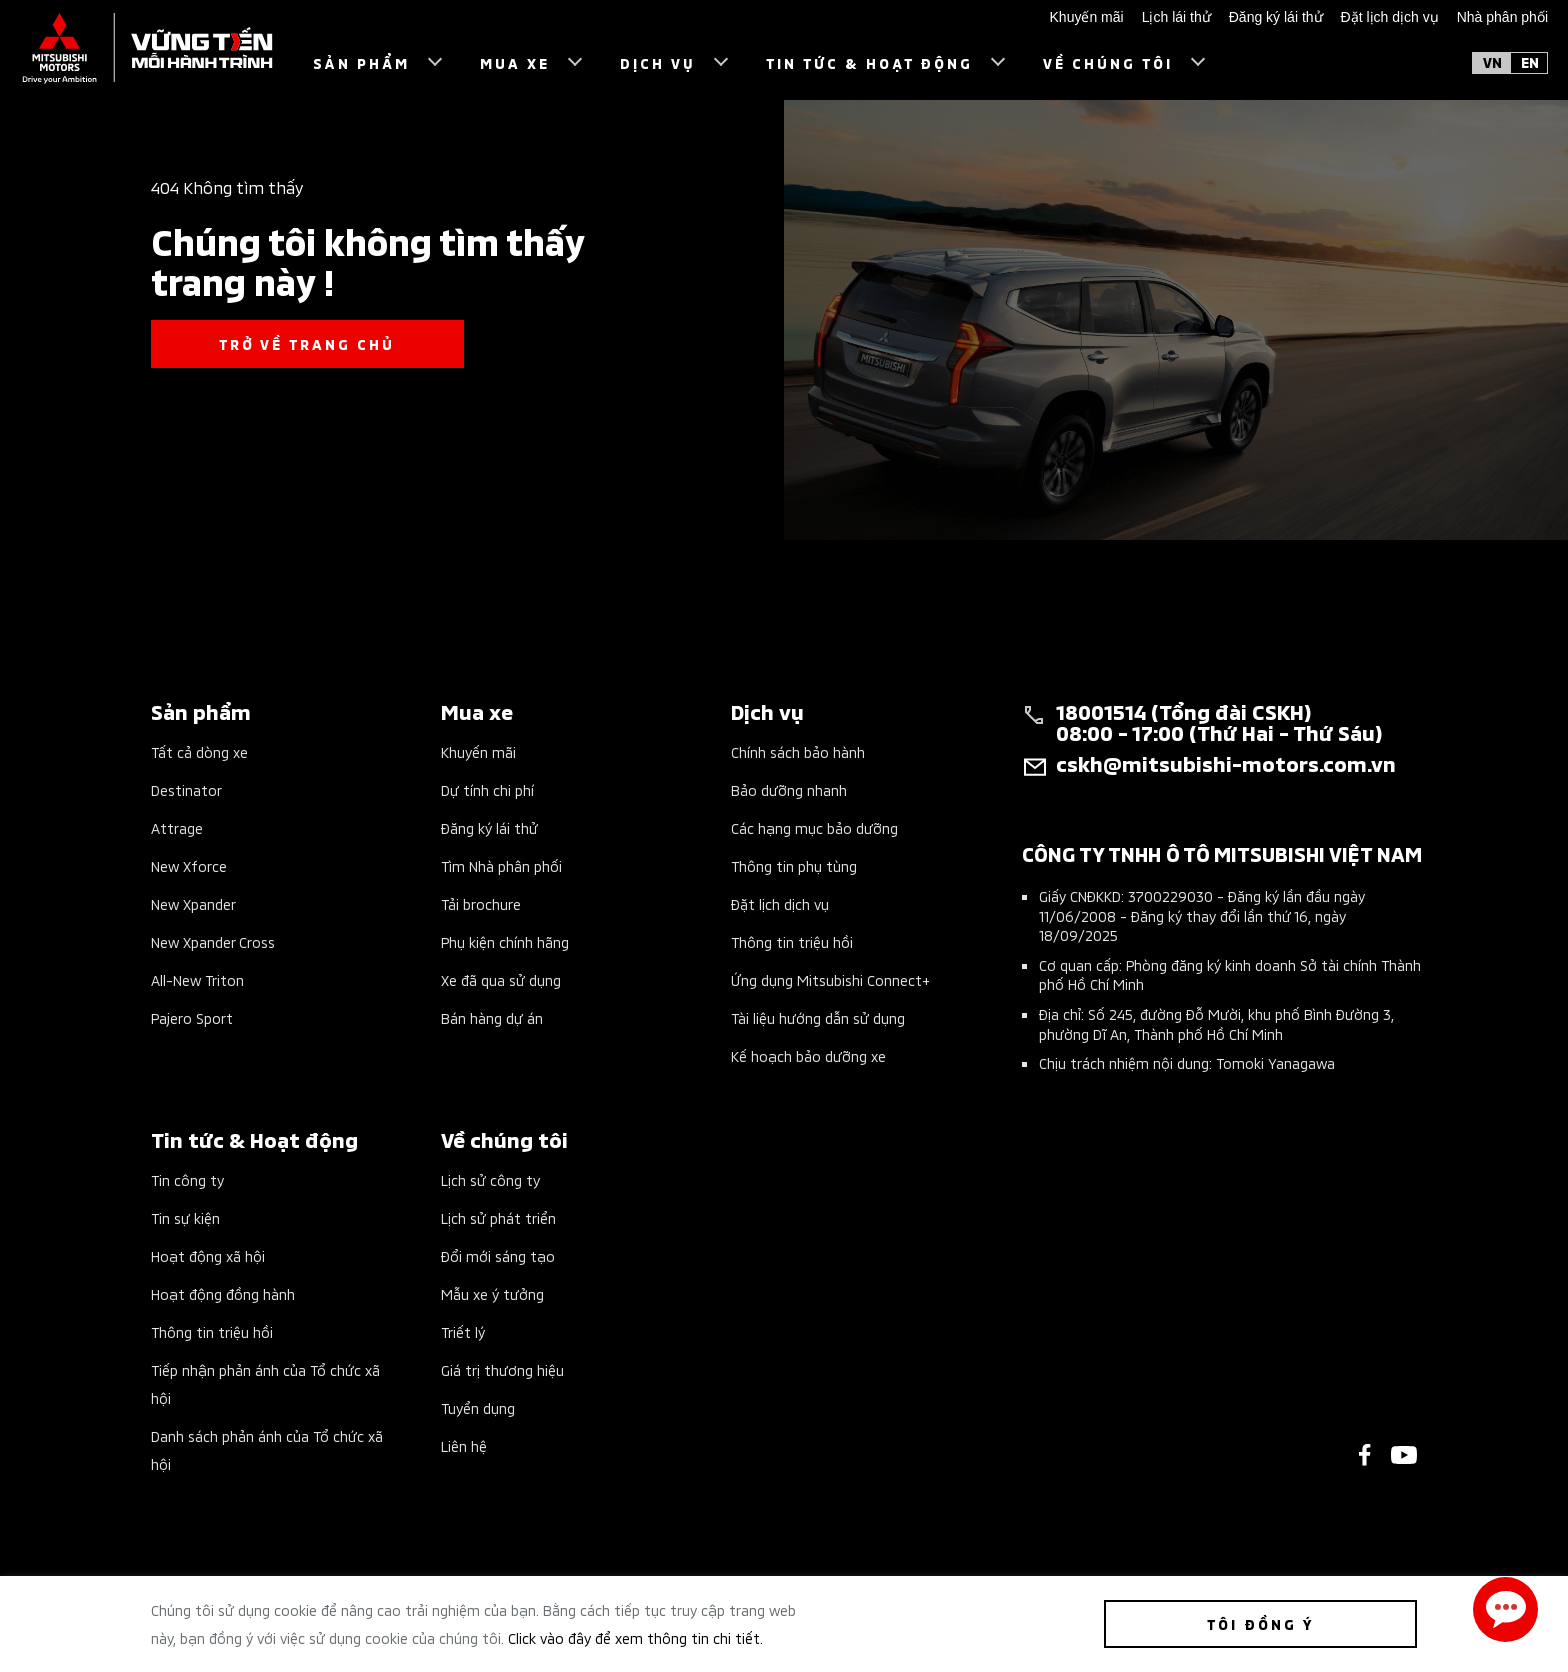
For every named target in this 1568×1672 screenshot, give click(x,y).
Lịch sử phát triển (498, 1217)
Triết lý (463, 1331)
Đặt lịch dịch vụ (780, 903)
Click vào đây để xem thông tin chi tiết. (635, 1637)
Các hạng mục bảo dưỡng (814, 827)
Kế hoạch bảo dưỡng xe (808, 1055)
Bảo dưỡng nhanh (789, 789)
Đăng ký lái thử (489, 827)
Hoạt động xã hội (208, 1255)
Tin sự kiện (185, 1217)
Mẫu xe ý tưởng (492, 1293)
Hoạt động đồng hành (223, 1293)
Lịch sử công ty (490, 1179)
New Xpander (193, 903)
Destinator (186, 789)
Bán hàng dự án (492, 1017)
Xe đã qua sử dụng (501, 979)
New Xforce (189, 865)
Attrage (177, 827)
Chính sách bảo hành (798, 751)
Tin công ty (187, 1179)
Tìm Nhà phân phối (501, 865)
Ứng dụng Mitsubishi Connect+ (830, 979)
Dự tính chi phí (487, 789)
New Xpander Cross (213, 941)
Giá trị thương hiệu (502, 1369)
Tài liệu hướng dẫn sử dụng (818, 1017)
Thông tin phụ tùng (794, 865)
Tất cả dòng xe (199, 751)
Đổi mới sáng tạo (498, 1255)
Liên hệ (464, 1445)
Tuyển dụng (478, 1407)
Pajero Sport (192, 1017)
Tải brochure (481, 903)
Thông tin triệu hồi (792, 941)
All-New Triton (197, 979)
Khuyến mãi (478, 751)
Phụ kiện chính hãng (505, 941)
